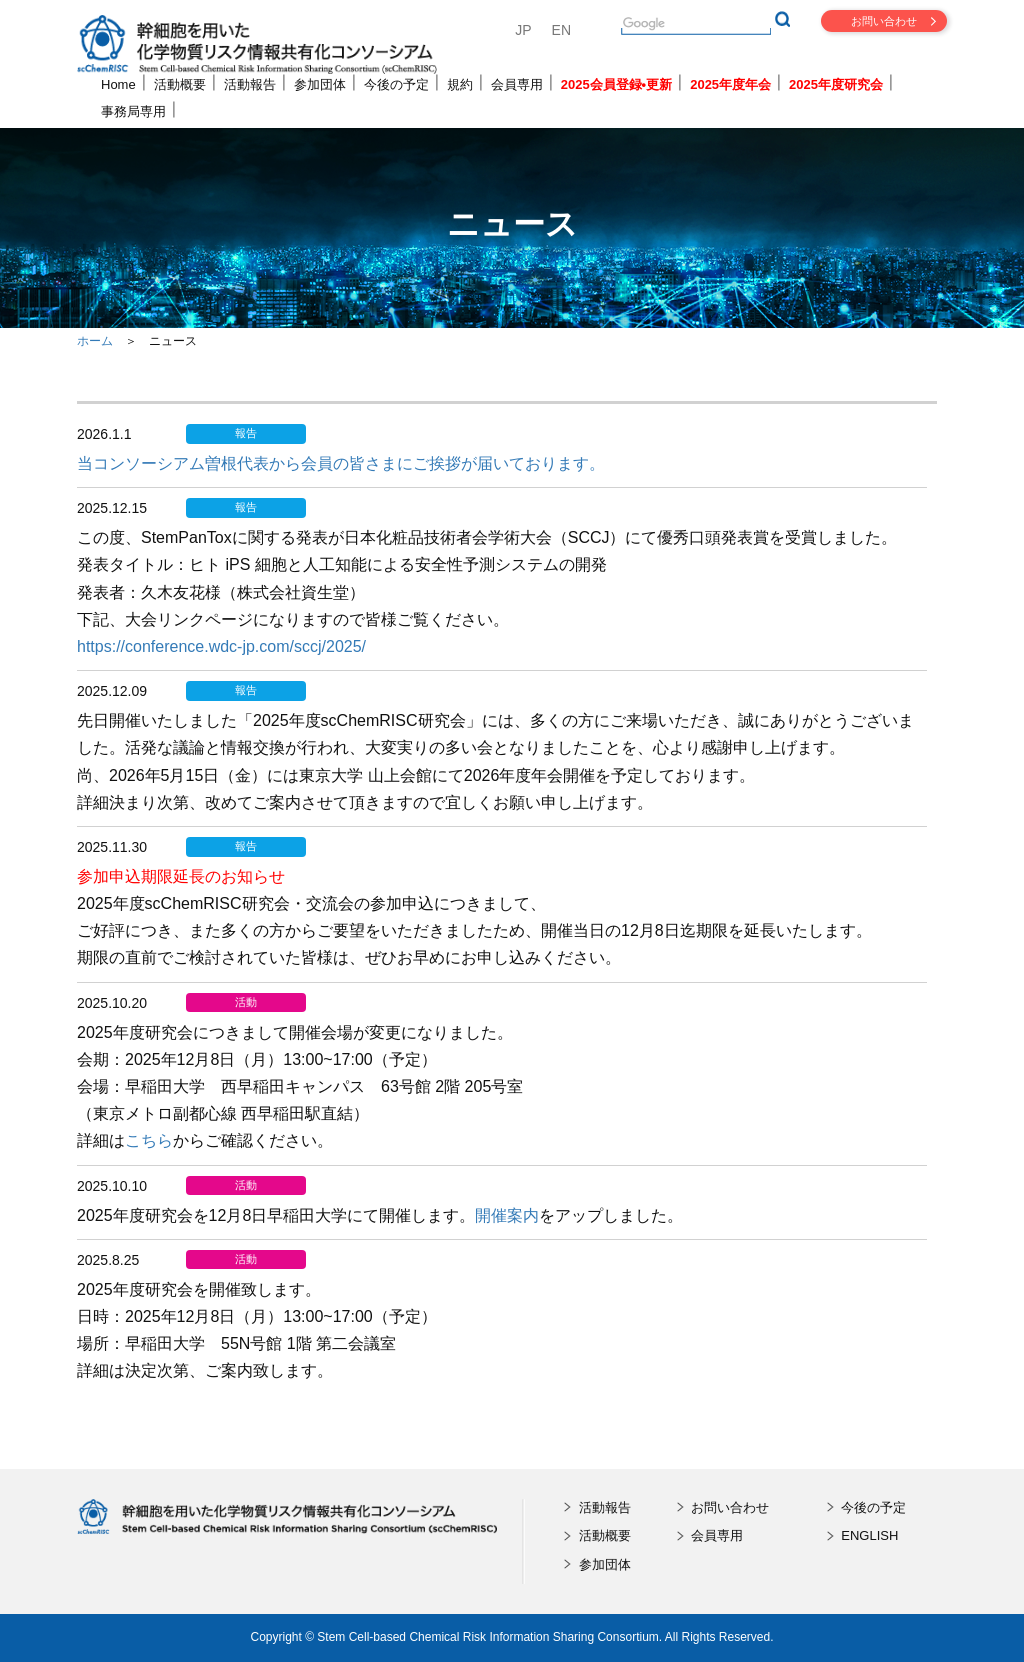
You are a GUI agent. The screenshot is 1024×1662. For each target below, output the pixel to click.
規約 (460, 84)
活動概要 (180, 84)
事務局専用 (133, 111)
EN (561, 30)
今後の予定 (396, 84)
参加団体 (320, 84)
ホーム (95, 341)
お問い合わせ (884, 21)
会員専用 (517, 84)
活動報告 (250, 84)
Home (118, 84)
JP (523, 30)
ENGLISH (869, 1535)
